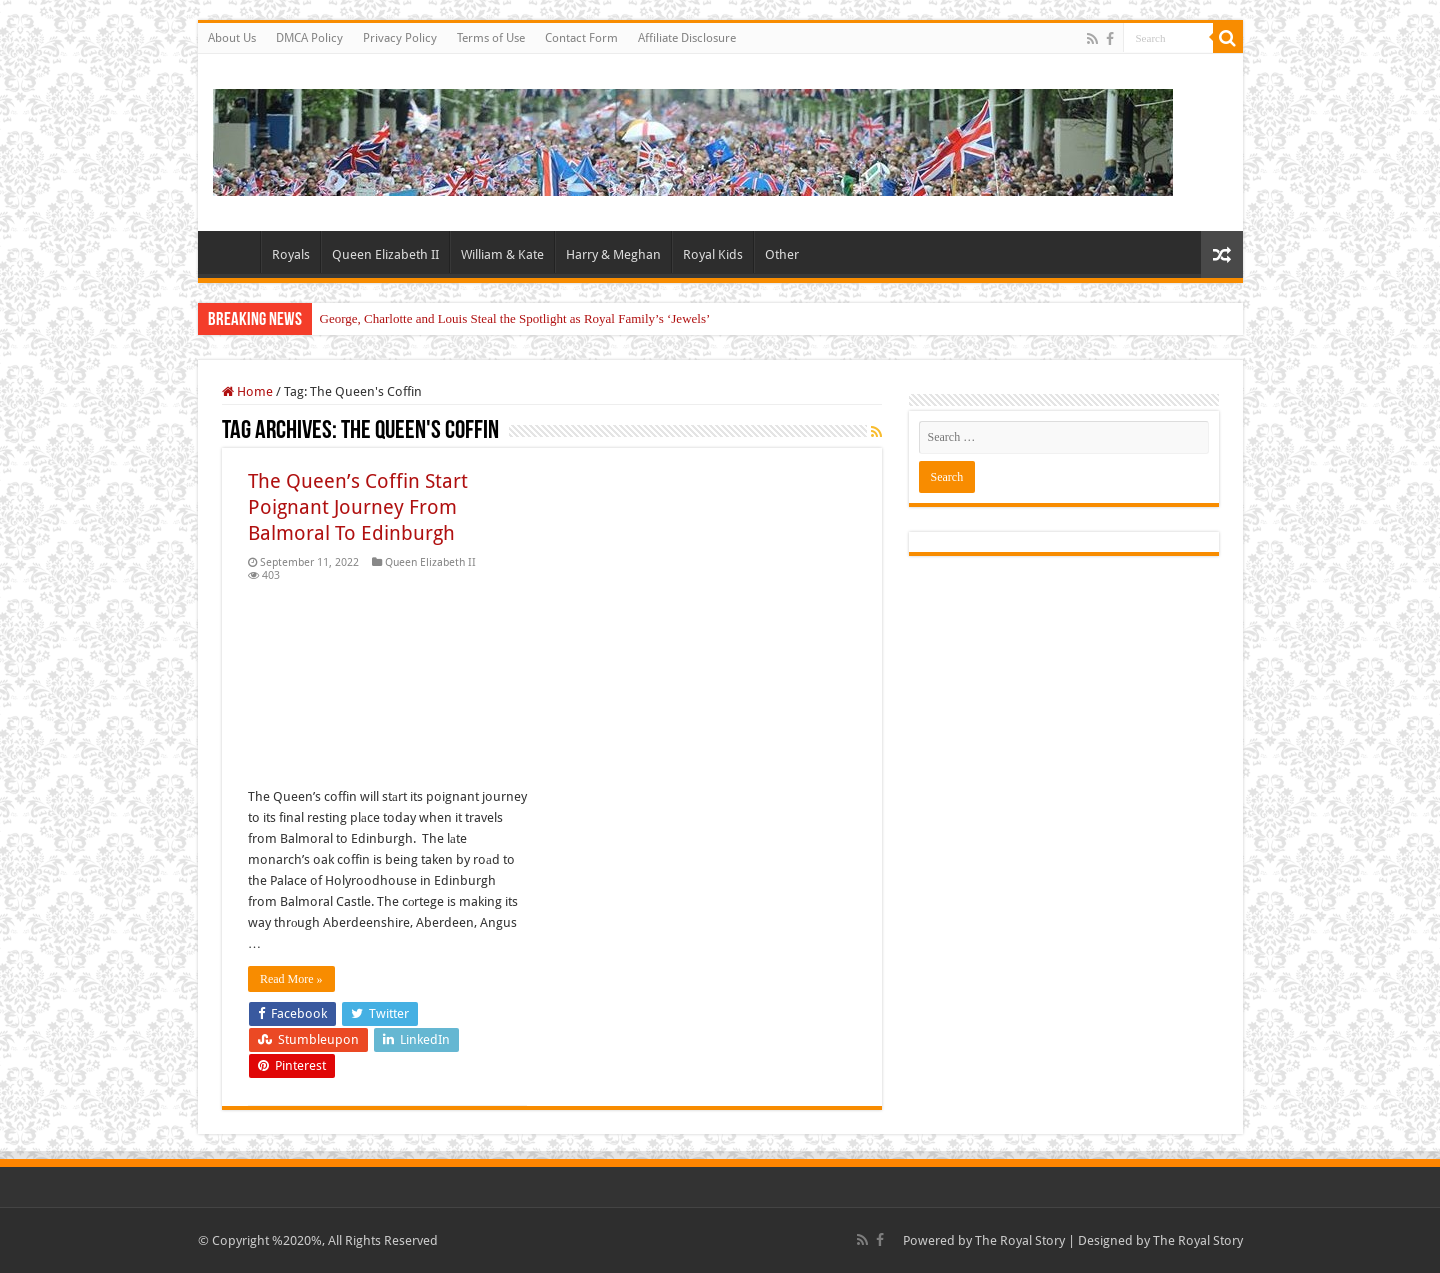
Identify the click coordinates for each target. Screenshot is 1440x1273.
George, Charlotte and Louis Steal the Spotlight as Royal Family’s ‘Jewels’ (515, 318)
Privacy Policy (400, 38)
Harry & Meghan (613, 254)
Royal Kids (713, 254)
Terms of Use (491, 38)
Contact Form (581, 38)
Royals (291, 254)
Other (782, 254)
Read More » (291, 979)
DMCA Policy (309, 38)
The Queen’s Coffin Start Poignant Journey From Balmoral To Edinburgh (358, 507)
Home (234, 252)
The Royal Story (1020, 1240)
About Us (232, 38)
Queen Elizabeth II (385, 254)
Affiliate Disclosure (687, 38)
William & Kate (502, 254)
